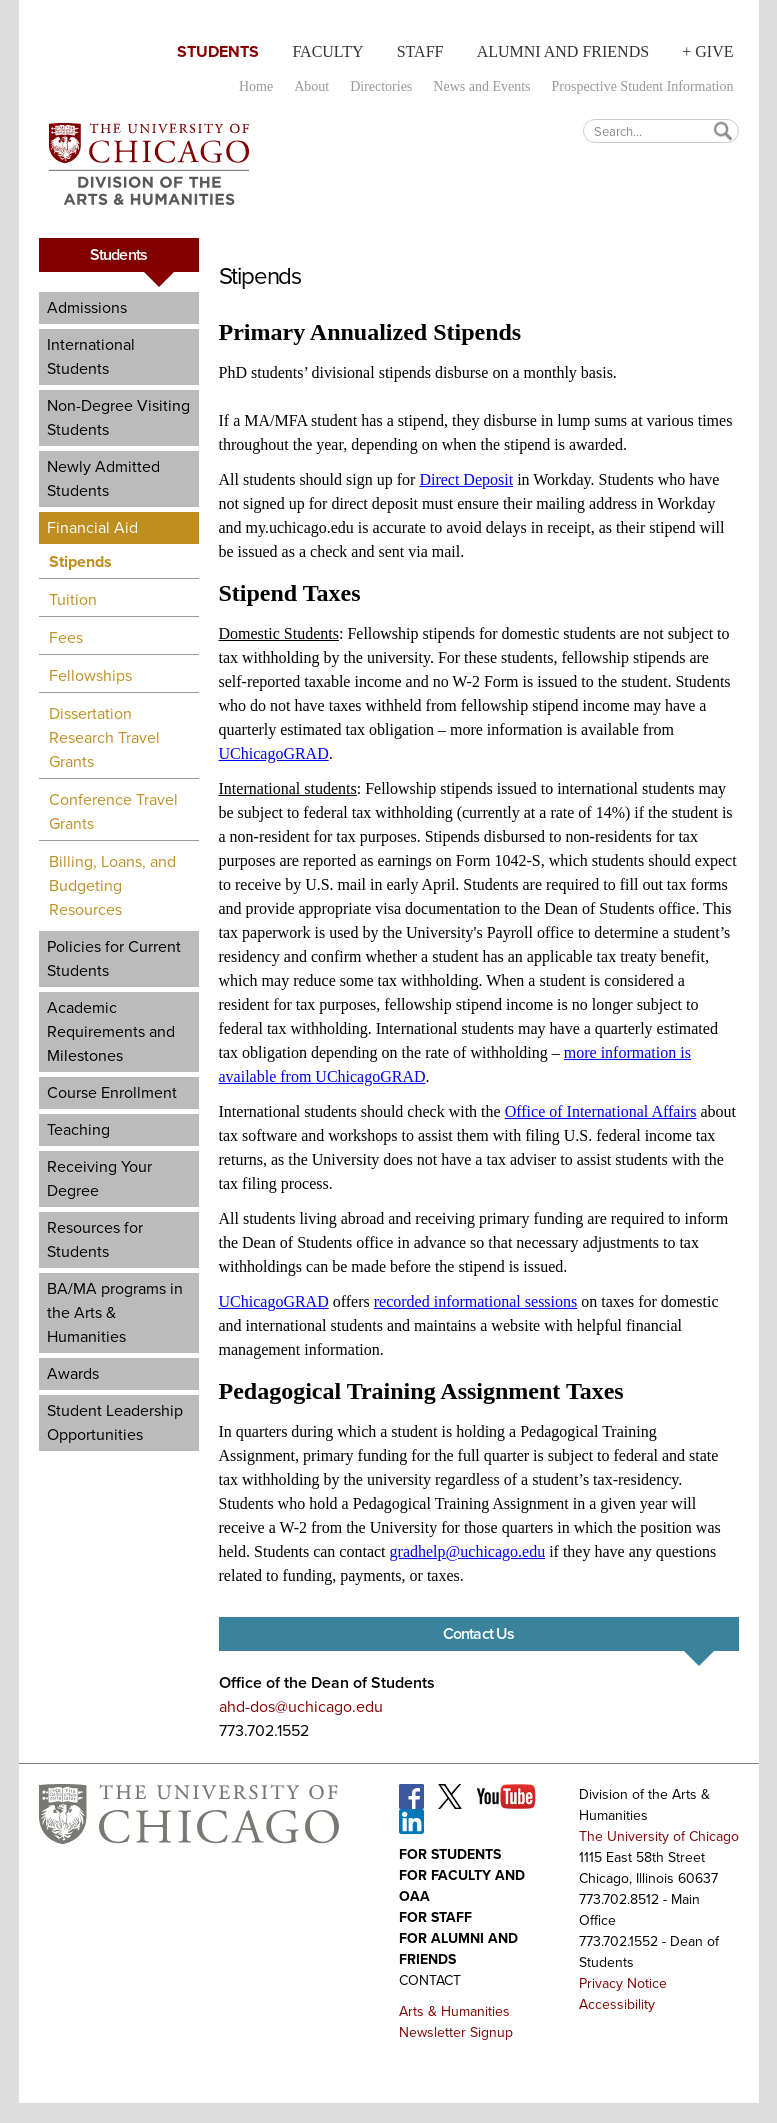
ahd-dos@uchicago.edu (301, 1706)
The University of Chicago (659, 1836)
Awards (73, 1373)
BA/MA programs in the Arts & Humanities (115, 1312)
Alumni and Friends (563, 51)
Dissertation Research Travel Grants (104, 737)
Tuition (73, 599)
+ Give (707, 51)
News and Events (481, 86)
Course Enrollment (112, 1092)
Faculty (327, 51)
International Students (91, 356)
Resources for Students (95, 1239)
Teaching (78, 1129)
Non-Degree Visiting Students (118, 417)
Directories (381, 86)
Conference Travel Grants (113, 811)
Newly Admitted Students (103, 478)
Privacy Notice (623, 1983)
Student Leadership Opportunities (115, 1422)
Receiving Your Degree (99, 1178)
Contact (430, 1980)
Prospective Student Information (643, 86)
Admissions (87, 307)
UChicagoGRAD (274, 753)
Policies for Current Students (114, 958)
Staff (420, 51)
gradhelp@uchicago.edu (468, 1551)
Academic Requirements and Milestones (111, 1031)
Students (218, 51)
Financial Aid (92, 527)
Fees (66, 637)
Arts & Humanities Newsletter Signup (456, 2022)
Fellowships (90, 675)
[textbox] (661, 130)
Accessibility (617, 2004)
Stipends (80, 561)
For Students (450, 1854)
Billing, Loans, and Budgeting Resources (112, 885)
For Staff (435, 1917)
